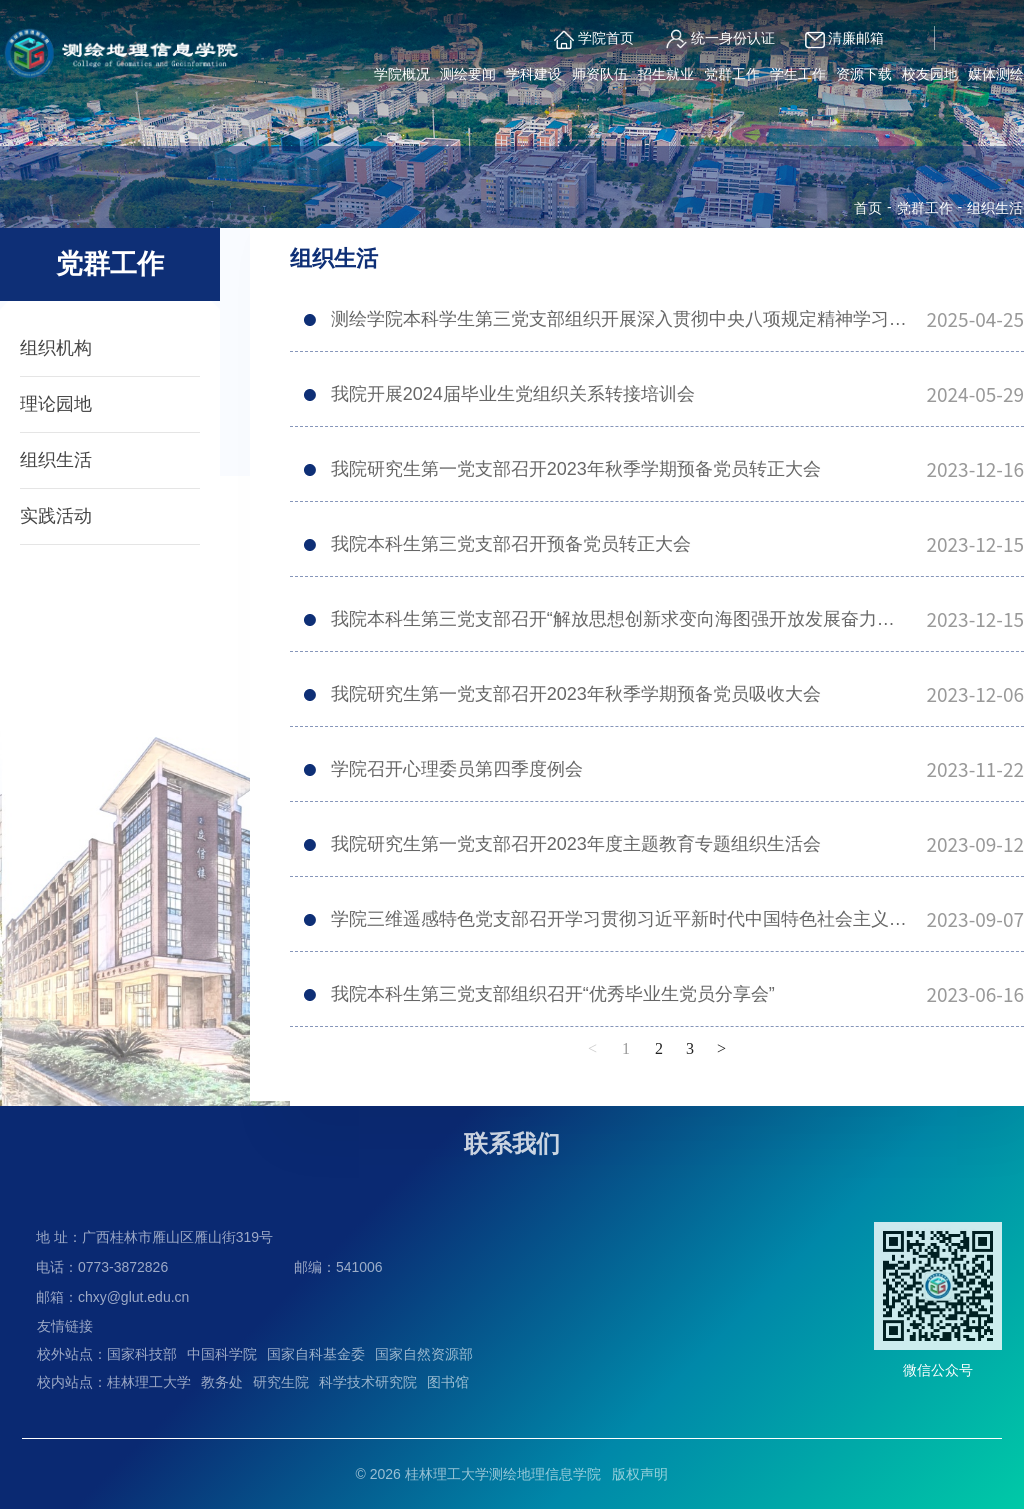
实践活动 (56, 516)
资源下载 (864, 74)
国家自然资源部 (424, 1354)
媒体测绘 (996, 74)
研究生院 (281, 1382)
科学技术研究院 (368, 1382)
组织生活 (56, 460)
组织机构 (56, 348)
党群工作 (732, 74)
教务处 (222, 1382)
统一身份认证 (719, 39)
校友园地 (930, 74)
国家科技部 (142, 1354)
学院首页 (594, 40)
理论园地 (56, 404)
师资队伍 (600, 74)
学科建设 (534, 74)
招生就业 (666, 74)
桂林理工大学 (149, 1382)
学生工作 (798, 74)
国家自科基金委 (316, 1354)
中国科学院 (222, 1354)
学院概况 (402, 74)
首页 (868, 208)
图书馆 (448, 1382)
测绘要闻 (468, 74)
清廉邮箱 (845, 40)
